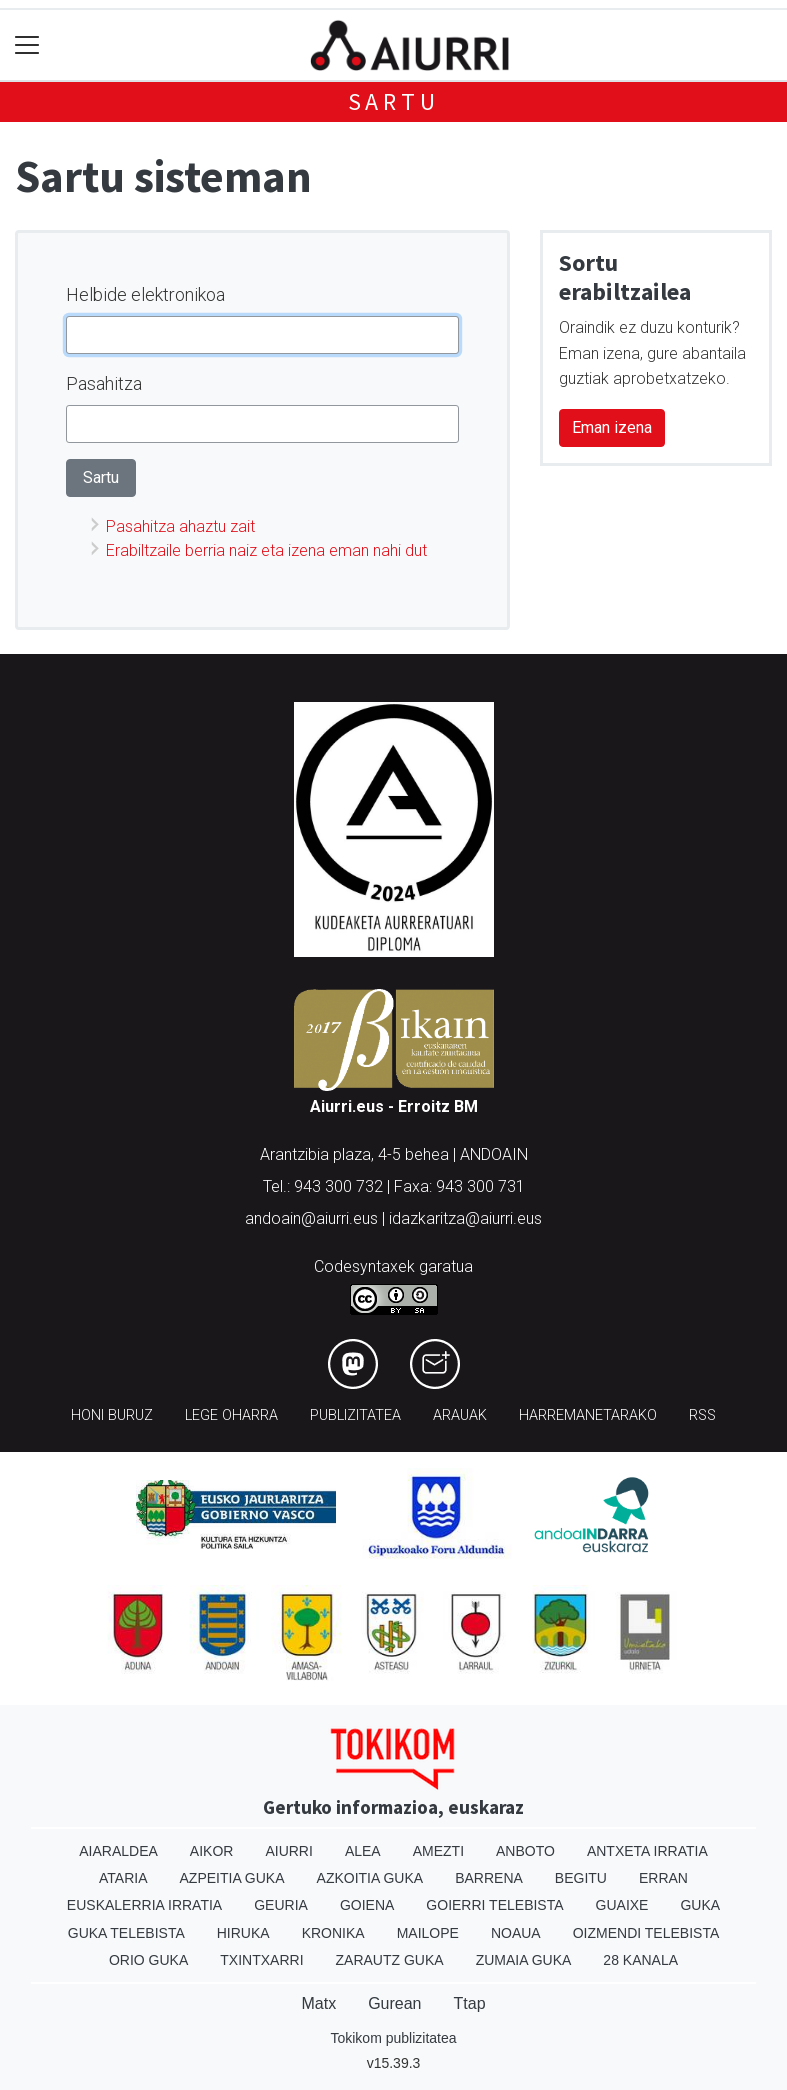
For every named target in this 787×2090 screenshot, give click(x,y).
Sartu (394, 101)
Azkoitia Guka (370, 1878)
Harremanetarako (588, 1415)
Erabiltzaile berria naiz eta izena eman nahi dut (266, 550)
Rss (702, 1415)
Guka (700, 1905)
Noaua (516, 1933)
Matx (318, 2003)
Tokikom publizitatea (393, 2038)
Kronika (333, 1933)
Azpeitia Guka (232, 1878)
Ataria (123, 1878)
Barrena (489, 1878)
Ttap (470, 2003)
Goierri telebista (494, 1905)
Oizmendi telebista (646, 1933)
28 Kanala (640, 1960)
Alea (363, 1851)
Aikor (212, 1851)
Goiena (367, 1905)
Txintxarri (261, 1960)
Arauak (460, 1415)
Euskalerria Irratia (144, 1905)
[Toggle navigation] (27, 45)
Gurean (394, 2003)
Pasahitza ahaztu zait (180, 526)
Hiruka (243, 1933)
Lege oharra (231, 1415)
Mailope (428, 1933)
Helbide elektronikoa (145, 294)
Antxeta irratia (647, 1851)
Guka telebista (126, 1933)
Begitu (581, 1878)
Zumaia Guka (524, 1960)
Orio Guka (148, 1960)
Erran (663, 1878)
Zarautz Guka (390, 1960)
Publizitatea (355, 1415)
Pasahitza (104, 383)
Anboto (525, 1851)
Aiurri (288, 1851)
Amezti (438, 1851)
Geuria (281, 1905)
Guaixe (622, 1905)
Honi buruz (112, 1415)
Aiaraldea (118, 1851)
